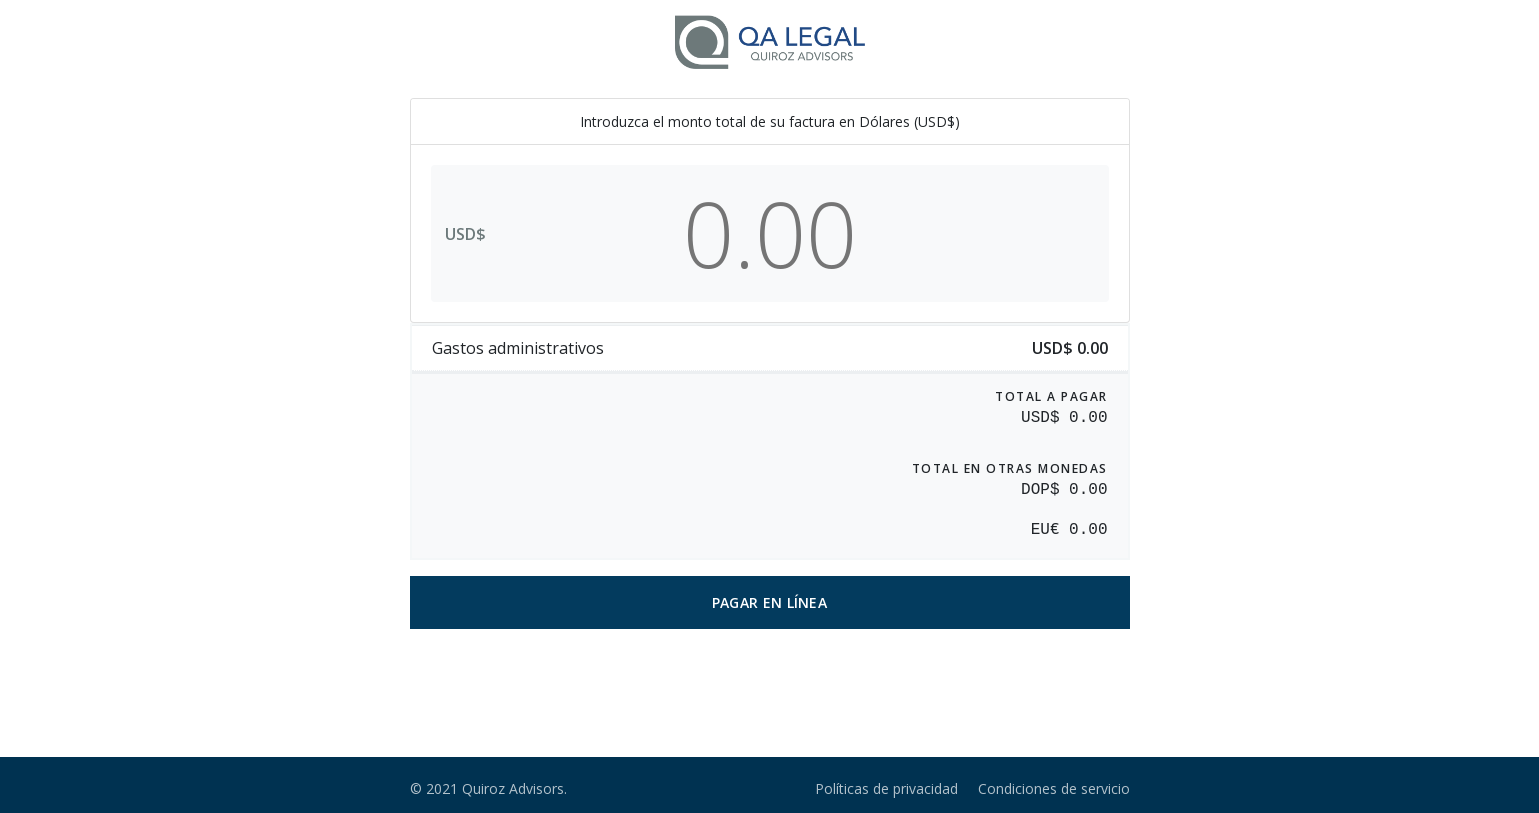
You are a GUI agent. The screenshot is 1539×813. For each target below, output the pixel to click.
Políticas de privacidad (886, 788)
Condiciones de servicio (1054, 788)
